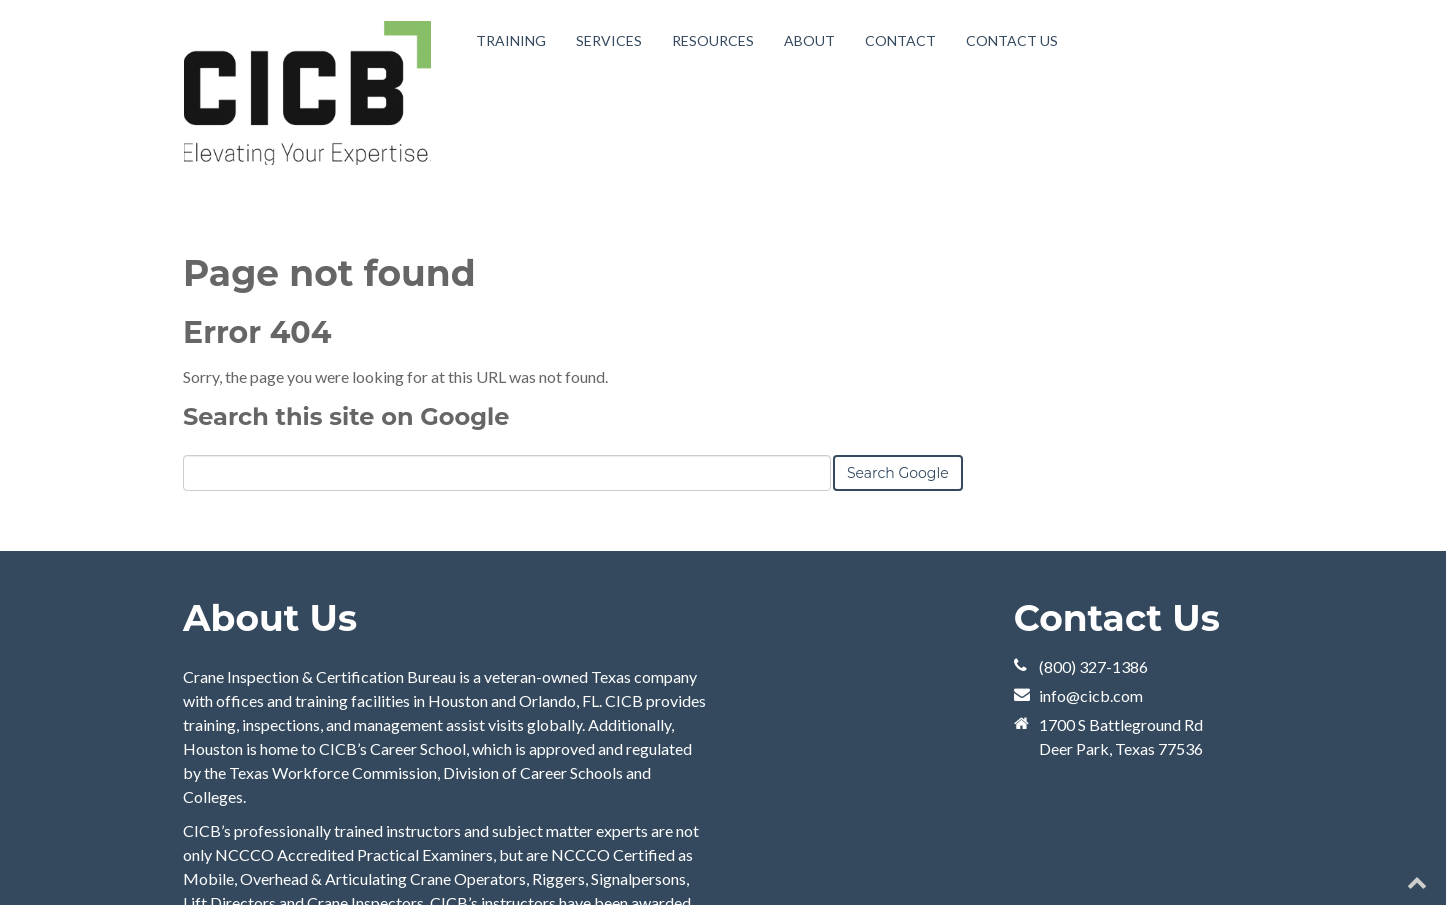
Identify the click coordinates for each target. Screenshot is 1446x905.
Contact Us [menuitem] (1012, 40)
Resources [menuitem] (713, 40)
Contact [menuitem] (900, 40)
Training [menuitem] (511, 40)
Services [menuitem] (609, 40)
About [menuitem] (809, 40)
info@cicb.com (1091, 695)
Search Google (898, 473)
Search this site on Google (346, 416)
